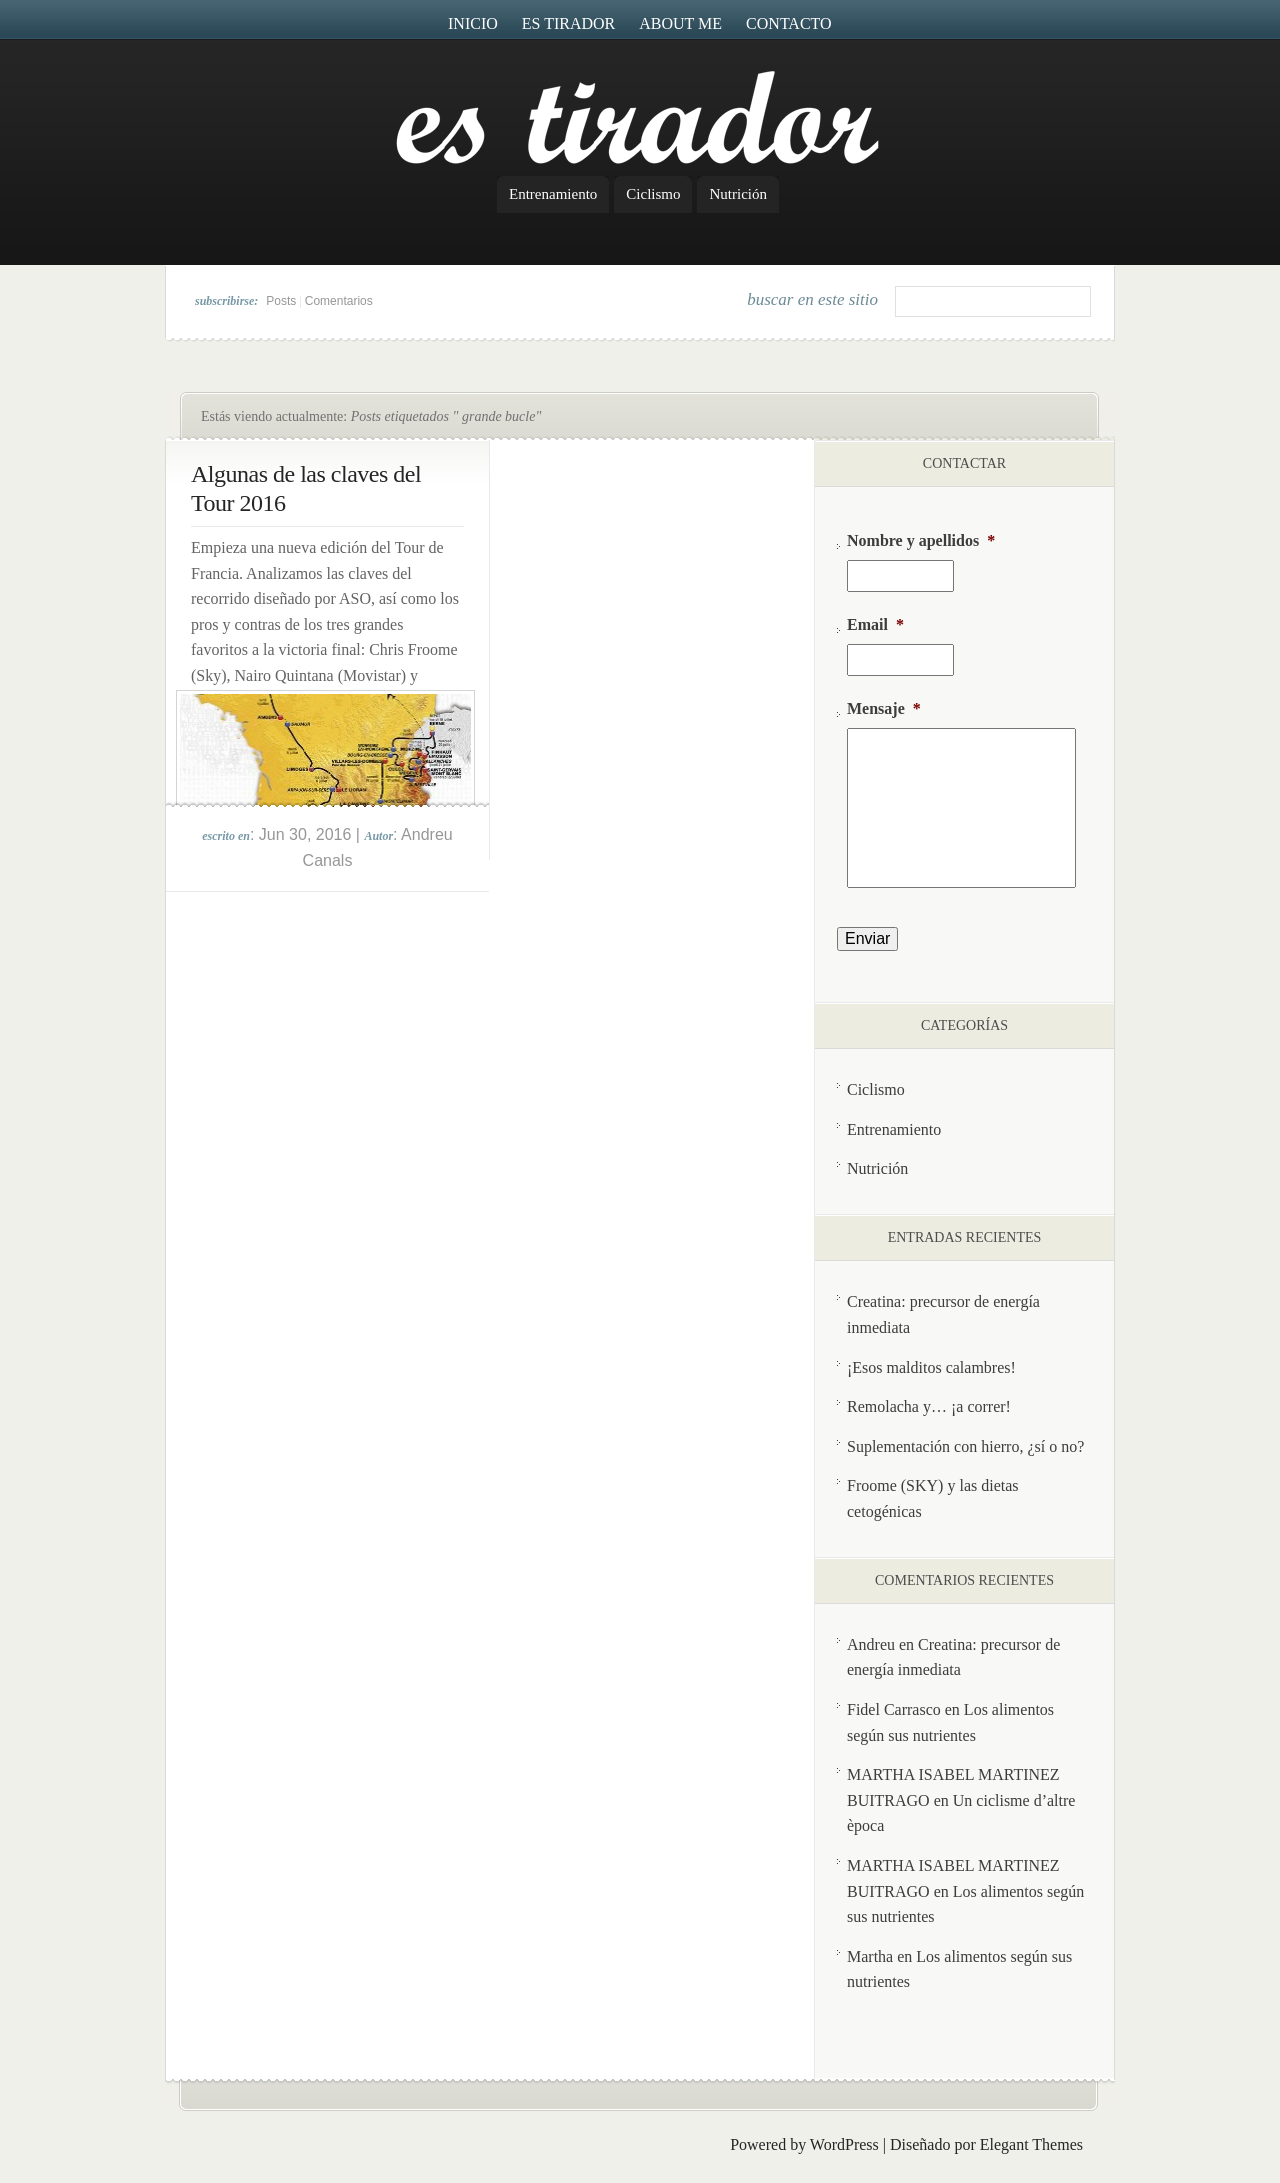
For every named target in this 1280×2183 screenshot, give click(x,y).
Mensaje (884, 708)
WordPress (844, 2144)
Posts (281, 301)
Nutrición (738, 194)
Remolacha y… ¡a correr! (929, 1406)
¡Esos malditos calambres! (931, 1367)
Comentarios (339, 301)
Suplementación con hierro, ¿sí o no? (965, 1446)
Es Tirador (569, 23)
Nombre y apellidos (921, 540)
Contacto (789, 23)
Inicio (473, 23)
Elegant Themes (1031, 2144)
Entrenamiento (553, 194)
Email (875, 624)
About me (680, 23)
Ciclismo (653, 194)
